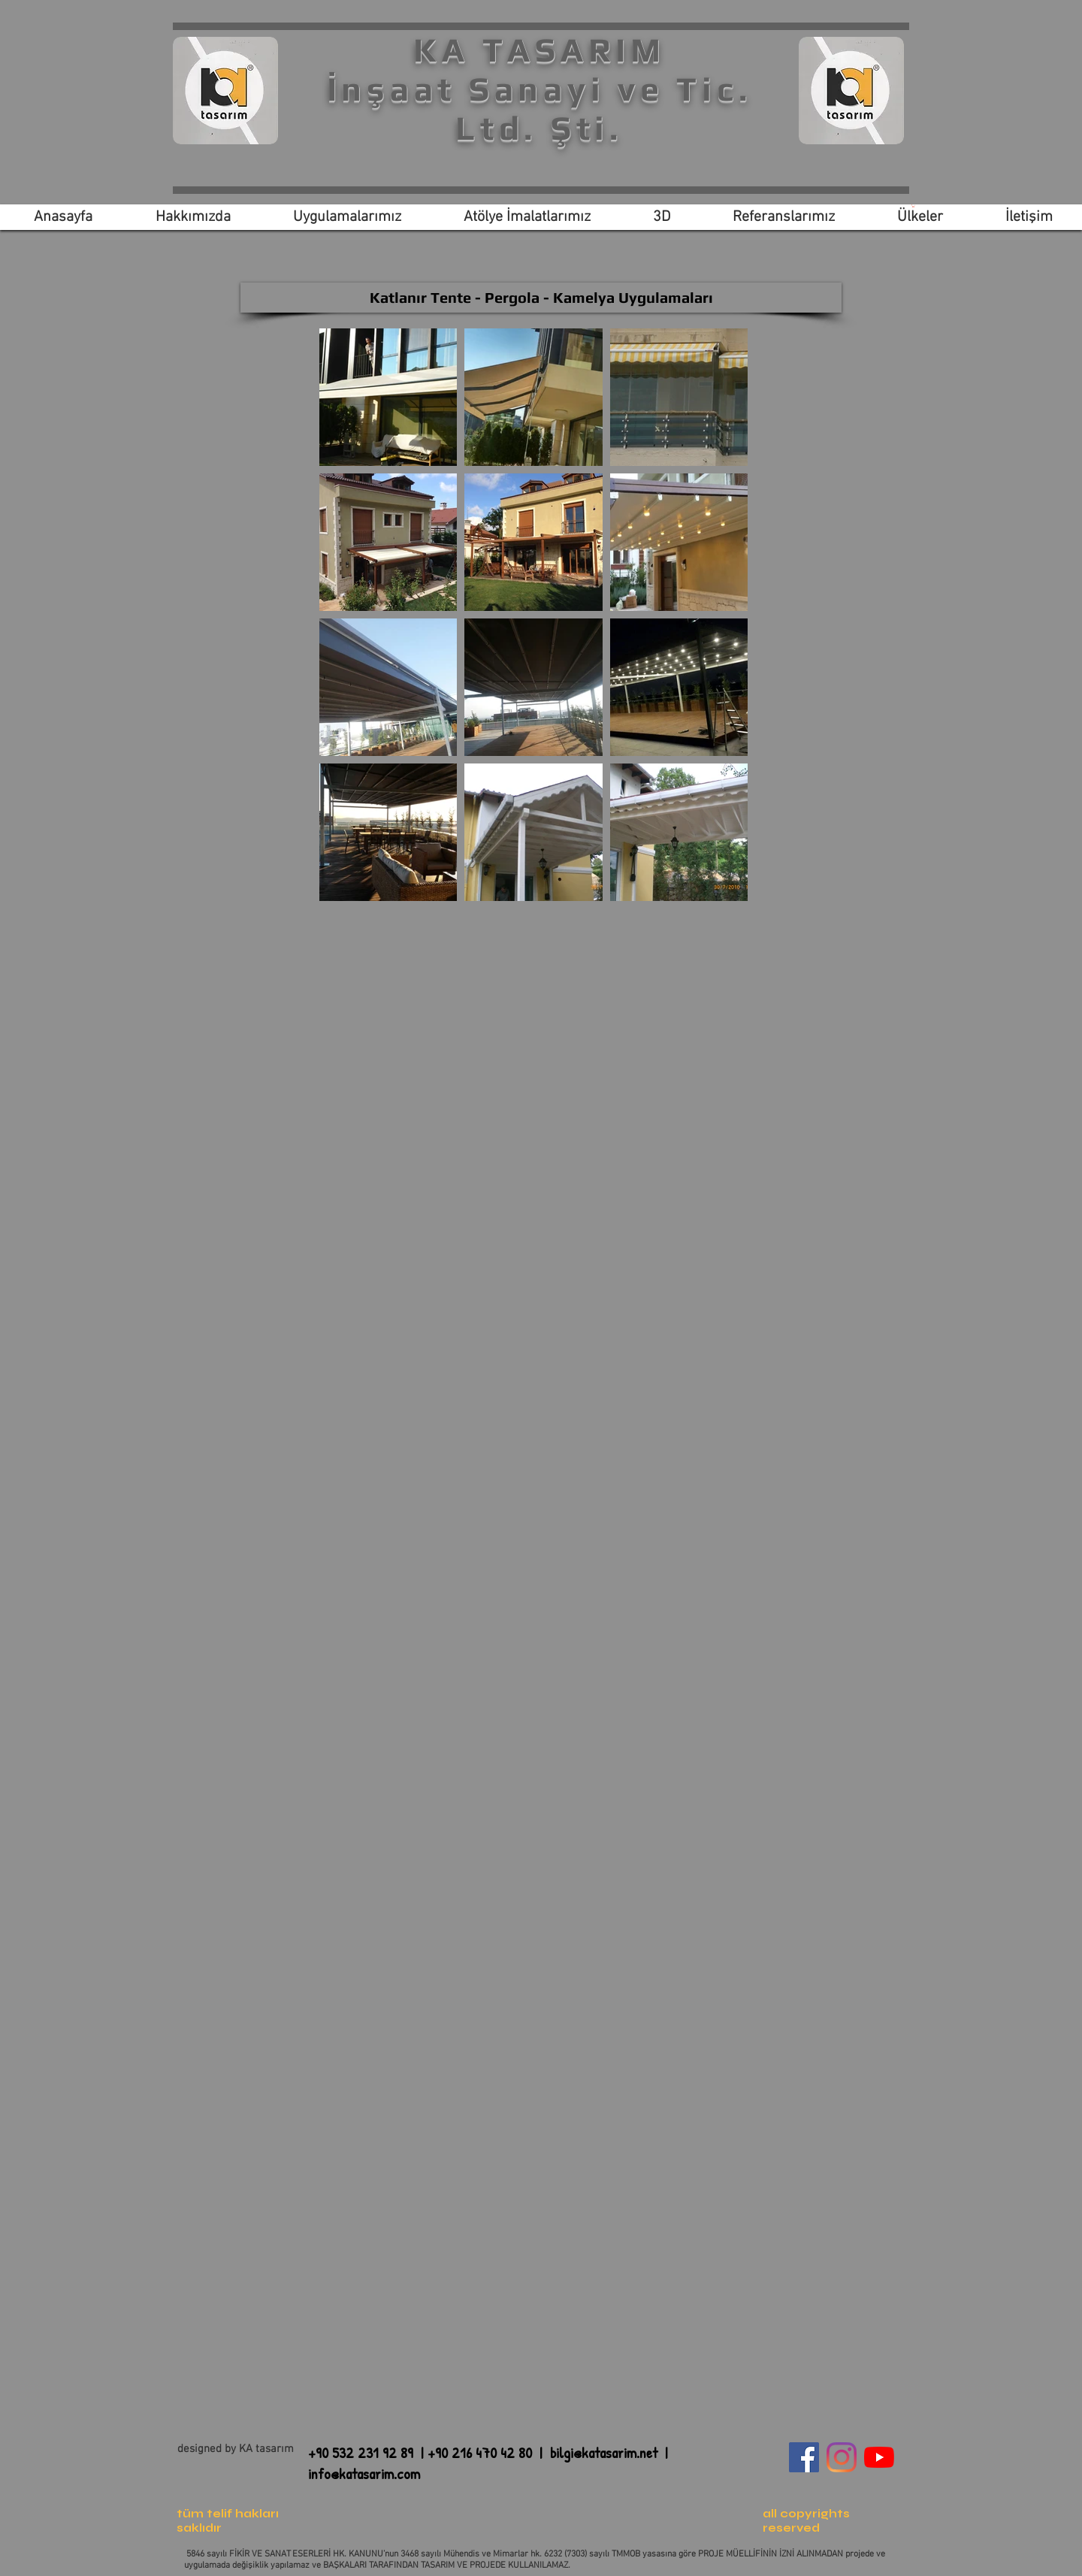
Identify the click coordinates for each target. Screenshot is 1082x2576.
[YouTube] (879, 2457)
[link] (913, 205)
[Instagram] (842, 2457)
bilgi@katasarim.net (603, 2452)
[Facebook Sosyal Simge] (804, 2457)
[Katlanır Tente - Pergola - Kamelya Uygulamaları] (541, 298)
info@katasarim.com (364, 2473)
